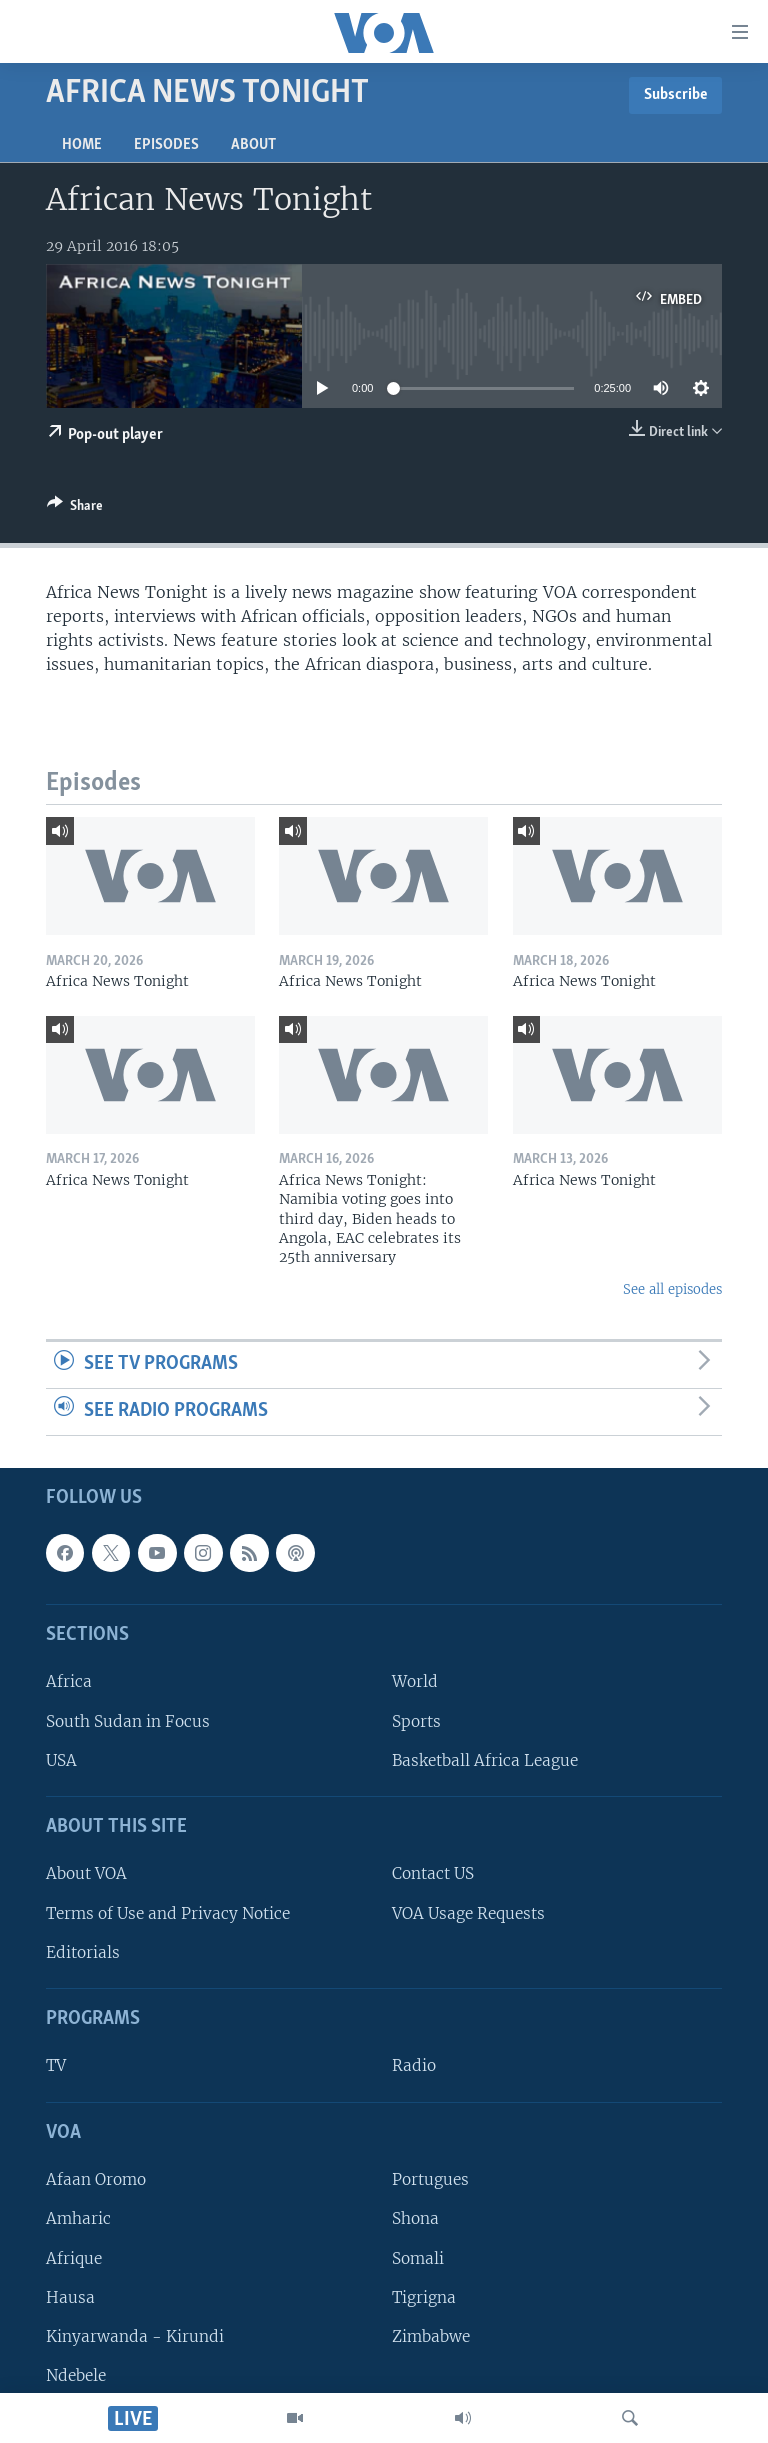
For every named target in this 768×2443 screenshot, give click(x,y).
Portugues (430, 2179)
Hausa (70, 2296)
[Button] (75, 509)
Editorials (83, 1951)
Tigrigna (424, 2296)
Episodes (166, 145)
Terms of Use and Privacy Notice (168, 1912)
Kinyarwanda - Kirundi (135, 2335)
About (253, 145)
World (415, 1681)
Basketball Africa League (485, 1759)
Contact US (433, 1873)
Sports (416, 1720)
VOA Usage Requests (468, 1912)
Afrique (74, 2257)
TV (56, 2065)
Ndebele (76, 2375)
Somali (418, 2257)
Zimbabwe (431, 2335)
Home (82, 145)
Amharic (78, 2218)
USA (61, 1759)
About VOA (86, 1873)
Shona (415, 2218)
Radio (414, 2065)
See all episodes (672, 1289)
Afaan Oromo (96, 2179)
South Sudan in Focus (128, 1720)
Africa (69, 1681)
